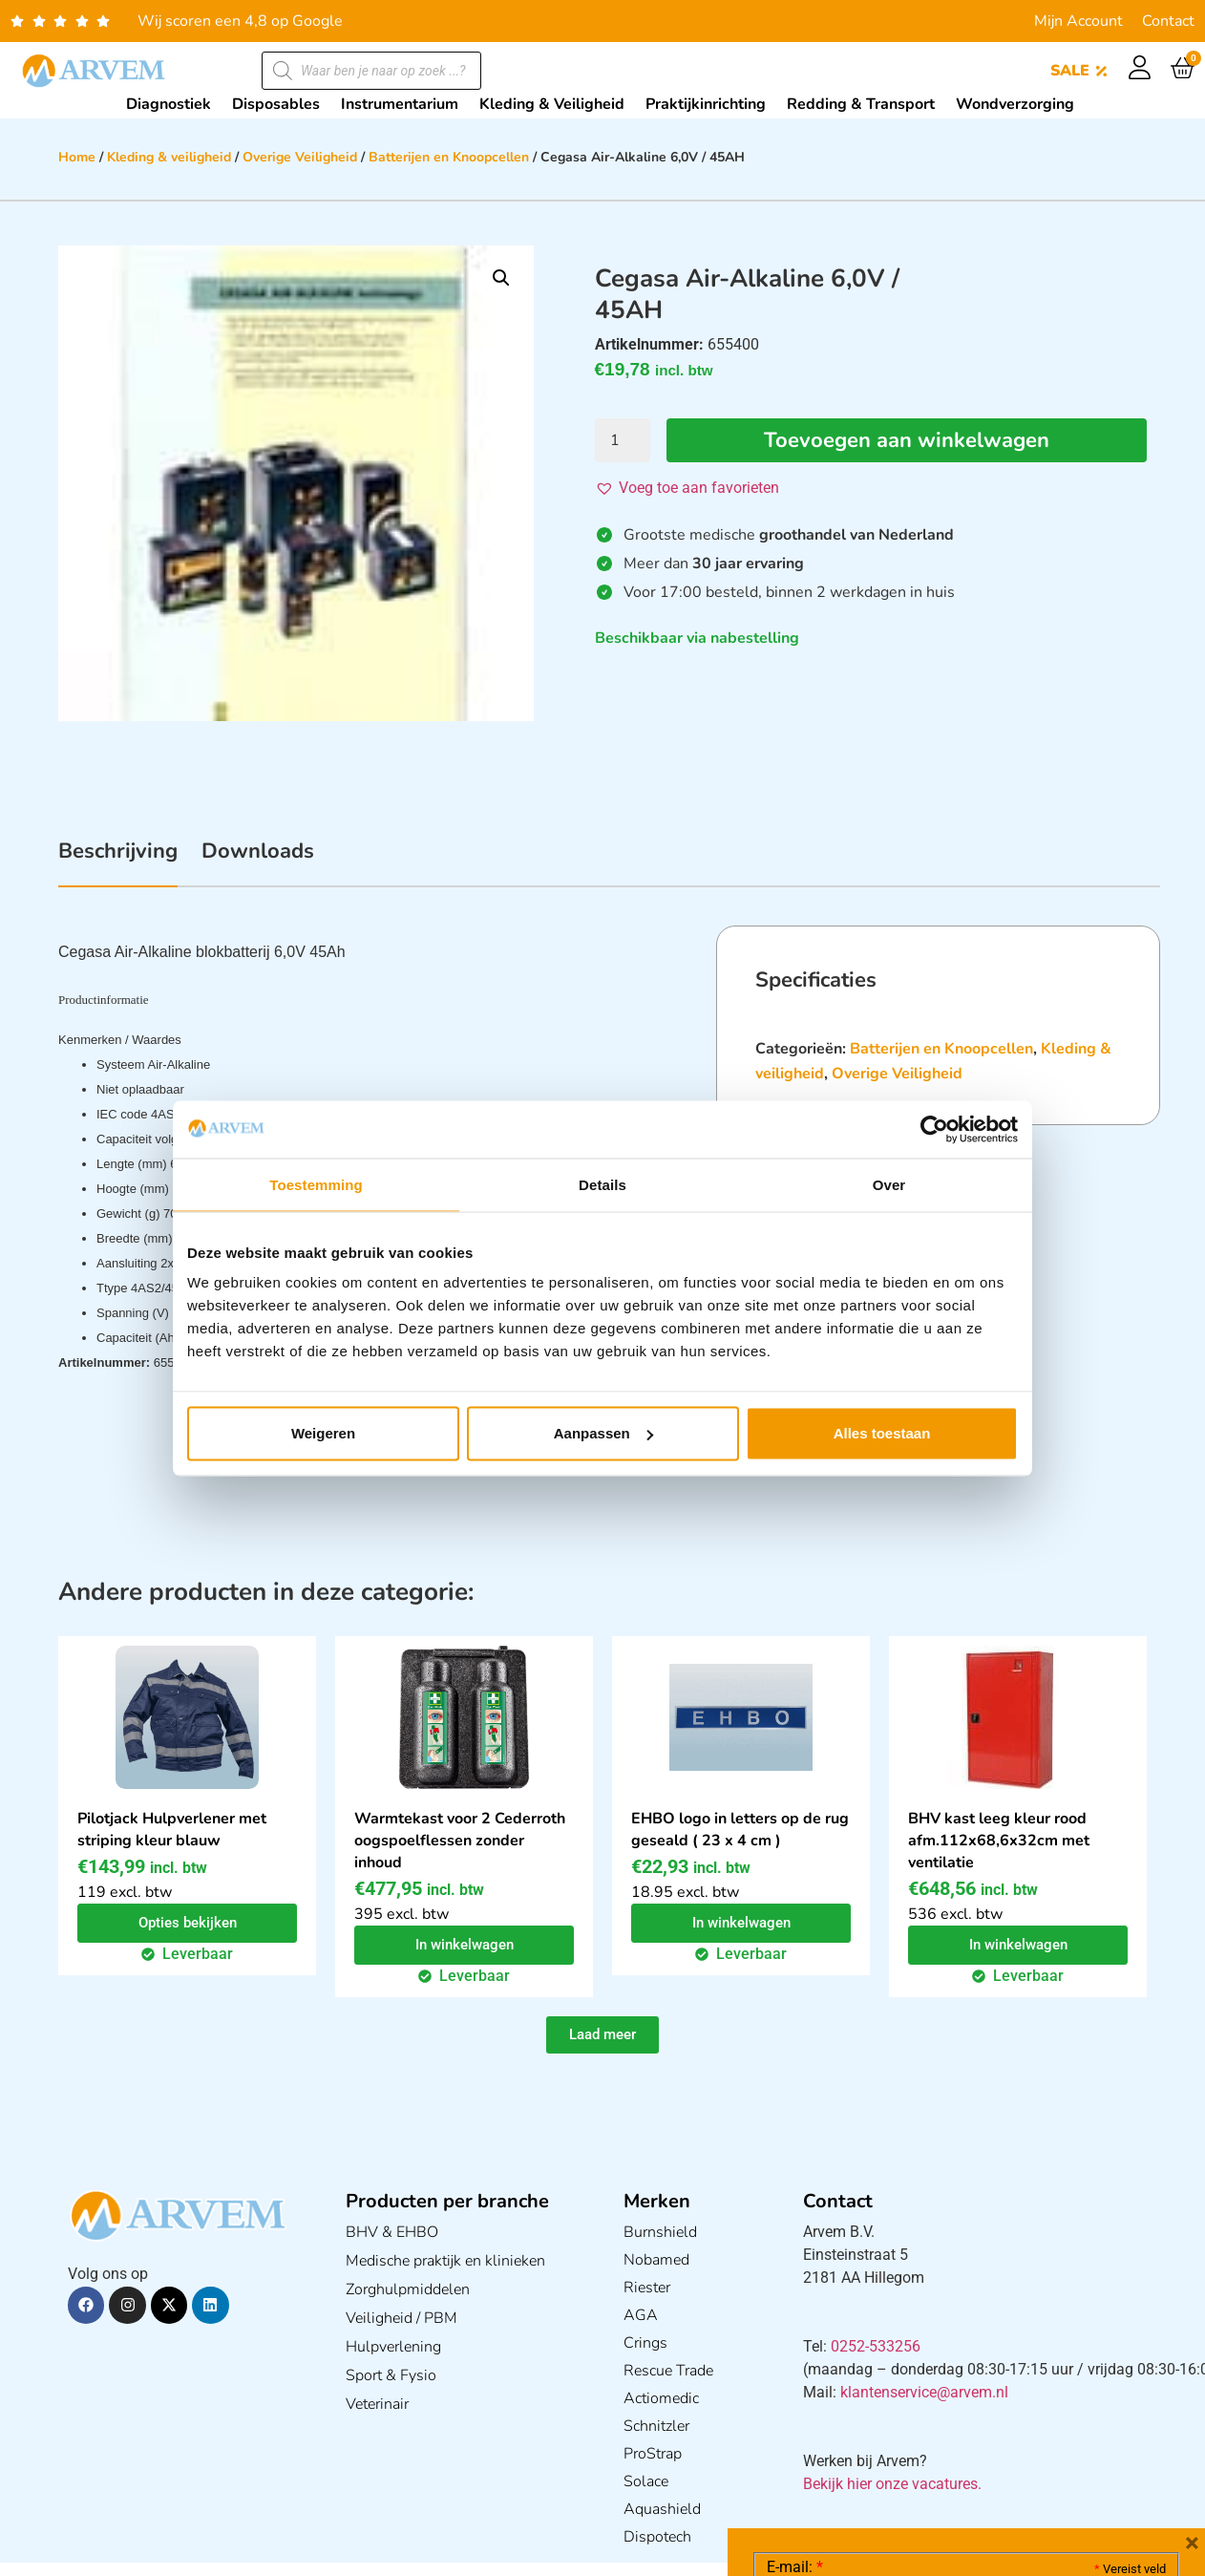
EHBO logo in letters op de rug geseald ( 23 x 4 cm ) (740, 1829)
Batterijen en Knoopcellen (449, 157)
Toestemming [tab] (316, 1184)
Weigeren (323, 1433)
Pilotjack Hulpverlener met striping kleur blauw (171, 1829)
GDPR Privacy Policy (1001, 2454)
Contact (1168, 21)
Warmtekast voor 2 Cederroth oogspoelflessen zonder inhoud (459, 1840)
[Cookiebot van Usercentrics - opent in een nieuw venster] (934, 1129)
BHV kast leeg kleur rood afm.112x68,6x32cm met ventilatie (998, 1840)
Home (76, 157)
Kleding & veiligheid (169, 157)
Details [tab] (602, 1184)
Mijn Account (1078, 21)
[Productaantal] (622, 440)
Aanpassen (603, 1433)
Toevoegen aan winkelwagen (906, 440)
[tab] (118, 861)
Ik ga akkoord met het (918, 2454)
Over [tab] (889, 1184)
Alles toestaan (882, 1433)
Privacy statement (1098, 2412)
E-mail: (795, 2281)
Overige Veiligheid (300, 157)
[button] (501, 278)
